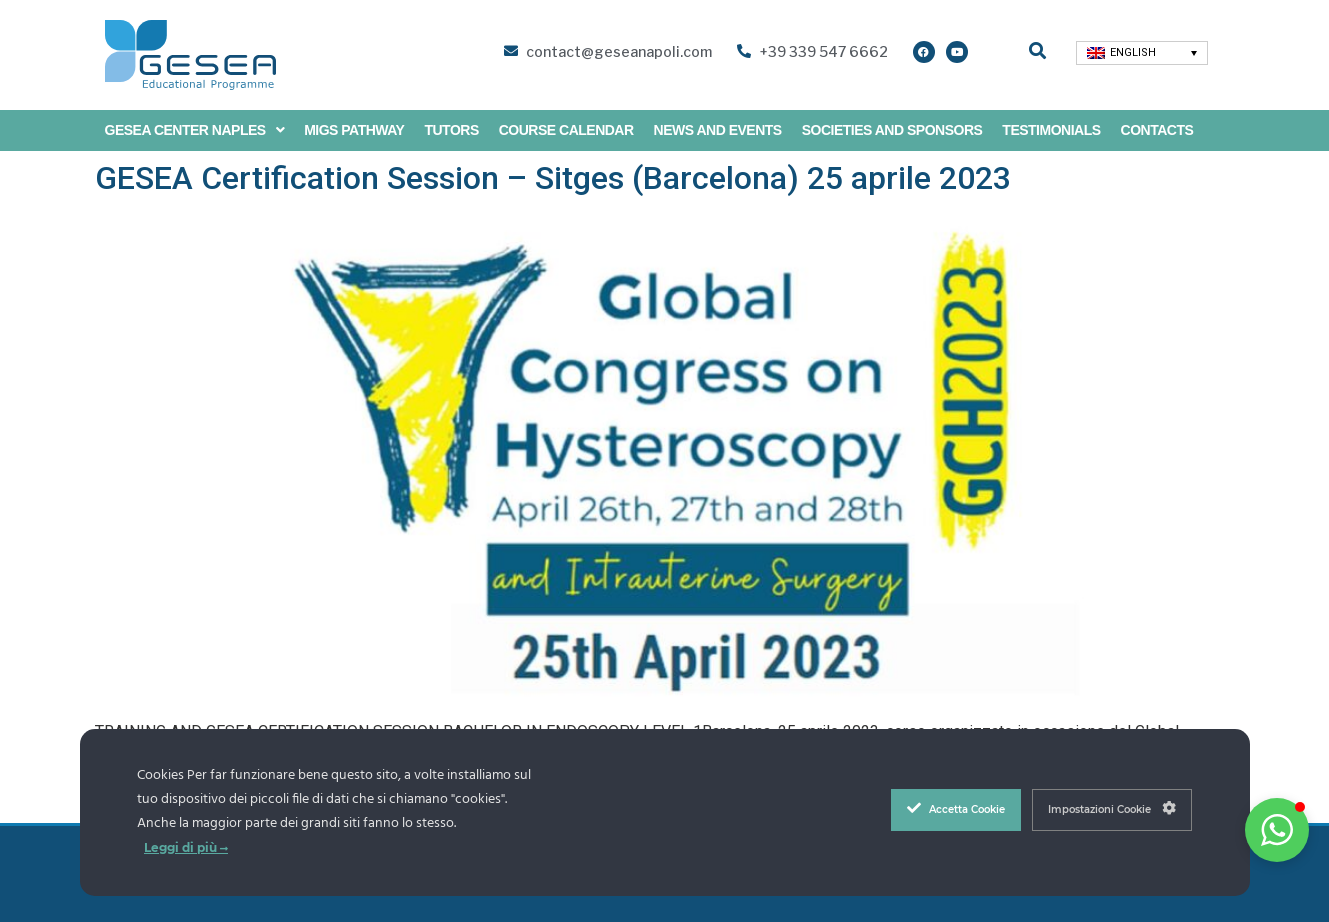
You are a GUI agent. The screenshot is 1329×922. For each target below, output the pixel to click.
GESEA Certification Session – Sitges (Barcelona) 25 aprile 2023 (553, 178)
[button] (1277, 830)
